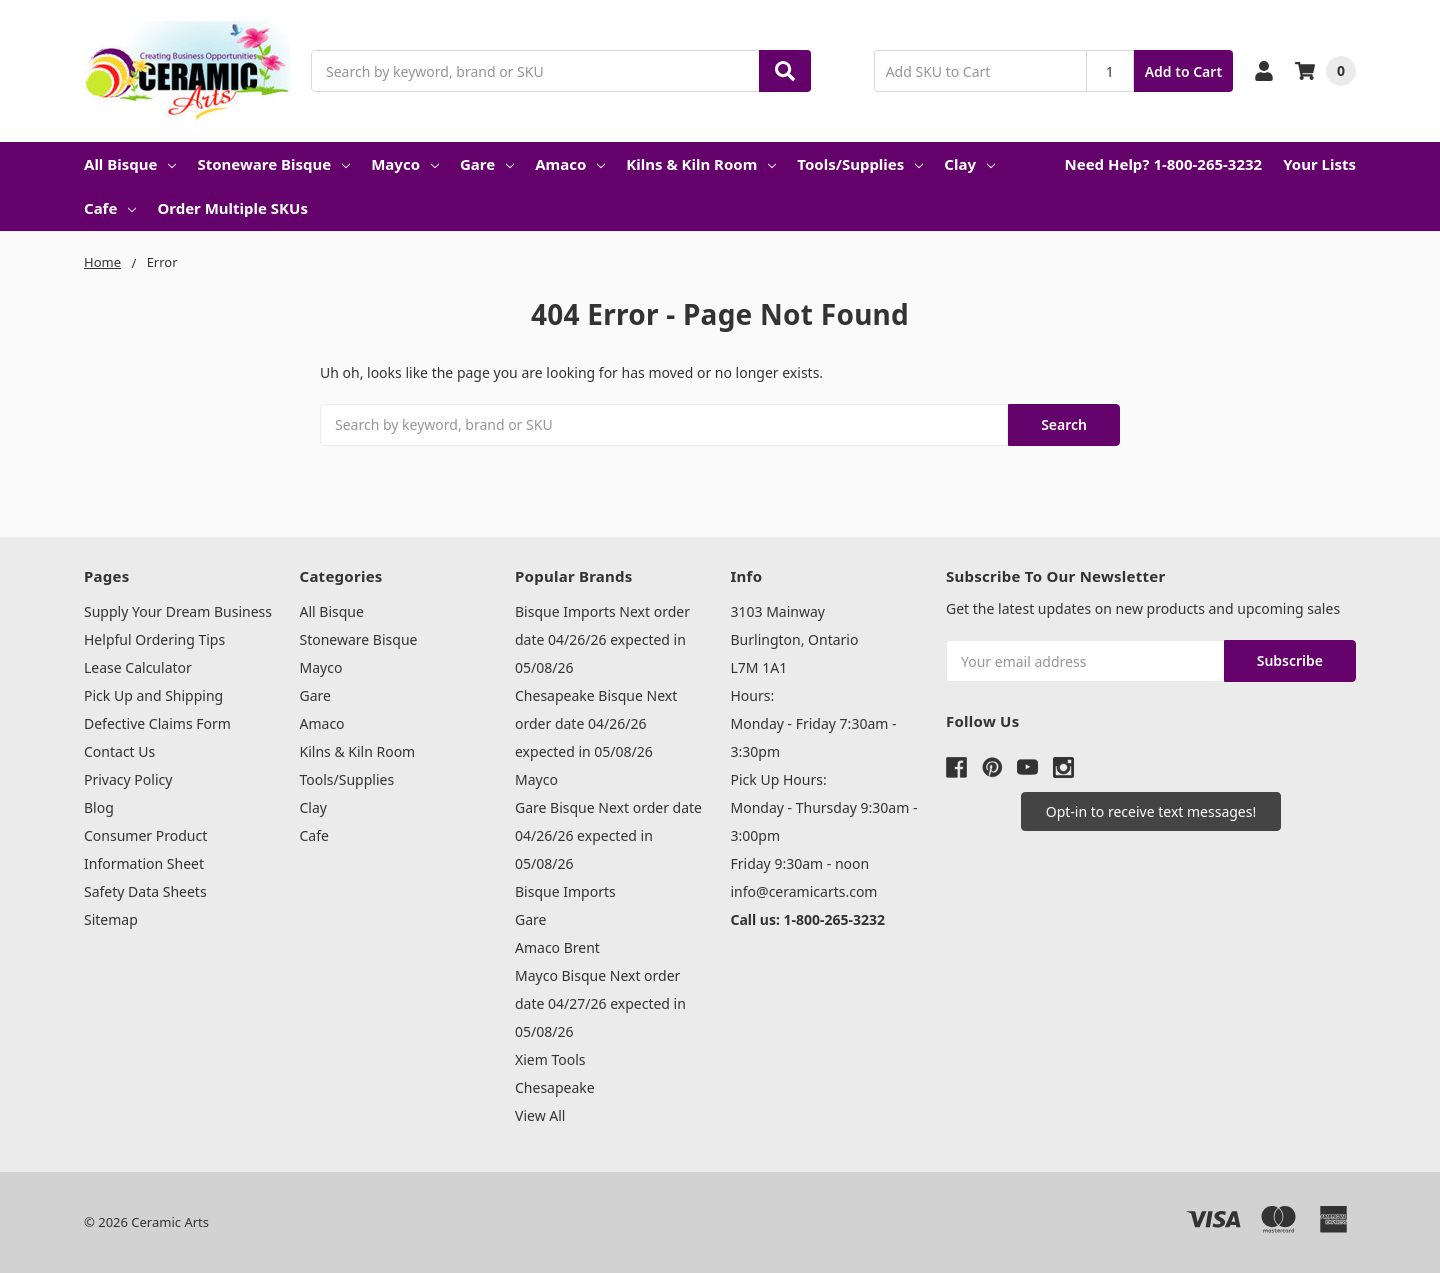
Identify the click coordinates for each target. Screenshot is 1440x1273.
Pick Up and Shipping (153, 695)
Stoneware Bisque (273, 164)
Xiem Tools (550, 1059)
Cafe (110, 208)
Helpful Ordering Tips (154, 639)
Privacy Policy (128, 779)
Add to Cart (1183, 71)
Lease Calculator (138, 667)
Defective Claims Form (157, 723)
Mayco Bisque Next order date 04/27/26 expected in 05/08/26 (600, 1003)
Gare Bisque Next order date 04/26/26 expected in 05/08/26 (608, 835)
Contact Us (119, 751)
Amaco (570, 164)
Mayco (405, 164)
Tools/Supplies (860, 164)
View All (540, 1115)
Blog (99, 807)
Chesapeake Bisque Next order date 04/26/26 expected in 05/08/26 (596, 723)
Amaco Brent (557, 947)
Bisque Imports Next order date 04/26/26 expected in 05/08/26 (602, 639)
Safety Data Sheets (145, 891)
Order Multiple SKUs (232, 208)
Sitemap (111, 919)
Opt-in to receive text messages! (1151, 811)
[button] (1151, 811)
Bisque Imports (565, 891)
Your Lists (1319, 164)
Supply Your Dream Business (178, 611)
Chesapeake (555, 1087)
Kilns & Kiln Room (701, 164)
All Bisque (130, 164)
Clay (969, 164)
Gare (487, 164)
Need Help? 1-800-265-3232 (1163, 164)
